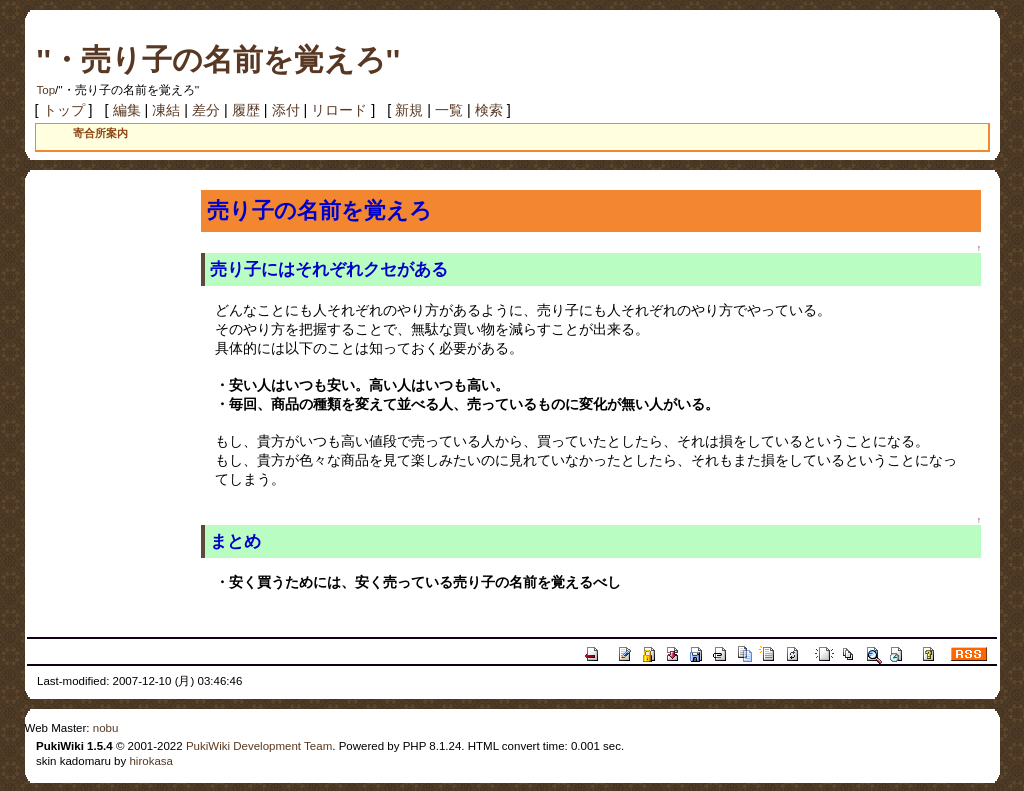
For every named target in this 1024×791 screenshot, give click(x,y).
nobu (106, 728)
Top (46, 90)
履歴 (246, 110)
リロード (339, 110)
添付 (286, 110)
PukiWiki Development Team (259, 746)
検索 (489, 110)
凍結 (166, 110)
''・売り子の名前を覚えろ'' (219, 59)
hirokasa (151, 761)
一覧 (449, 110)
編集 (127, 110)
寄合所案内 (100, 133)
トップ (64, 110)
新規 (409, 110)
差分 (206, 110)
